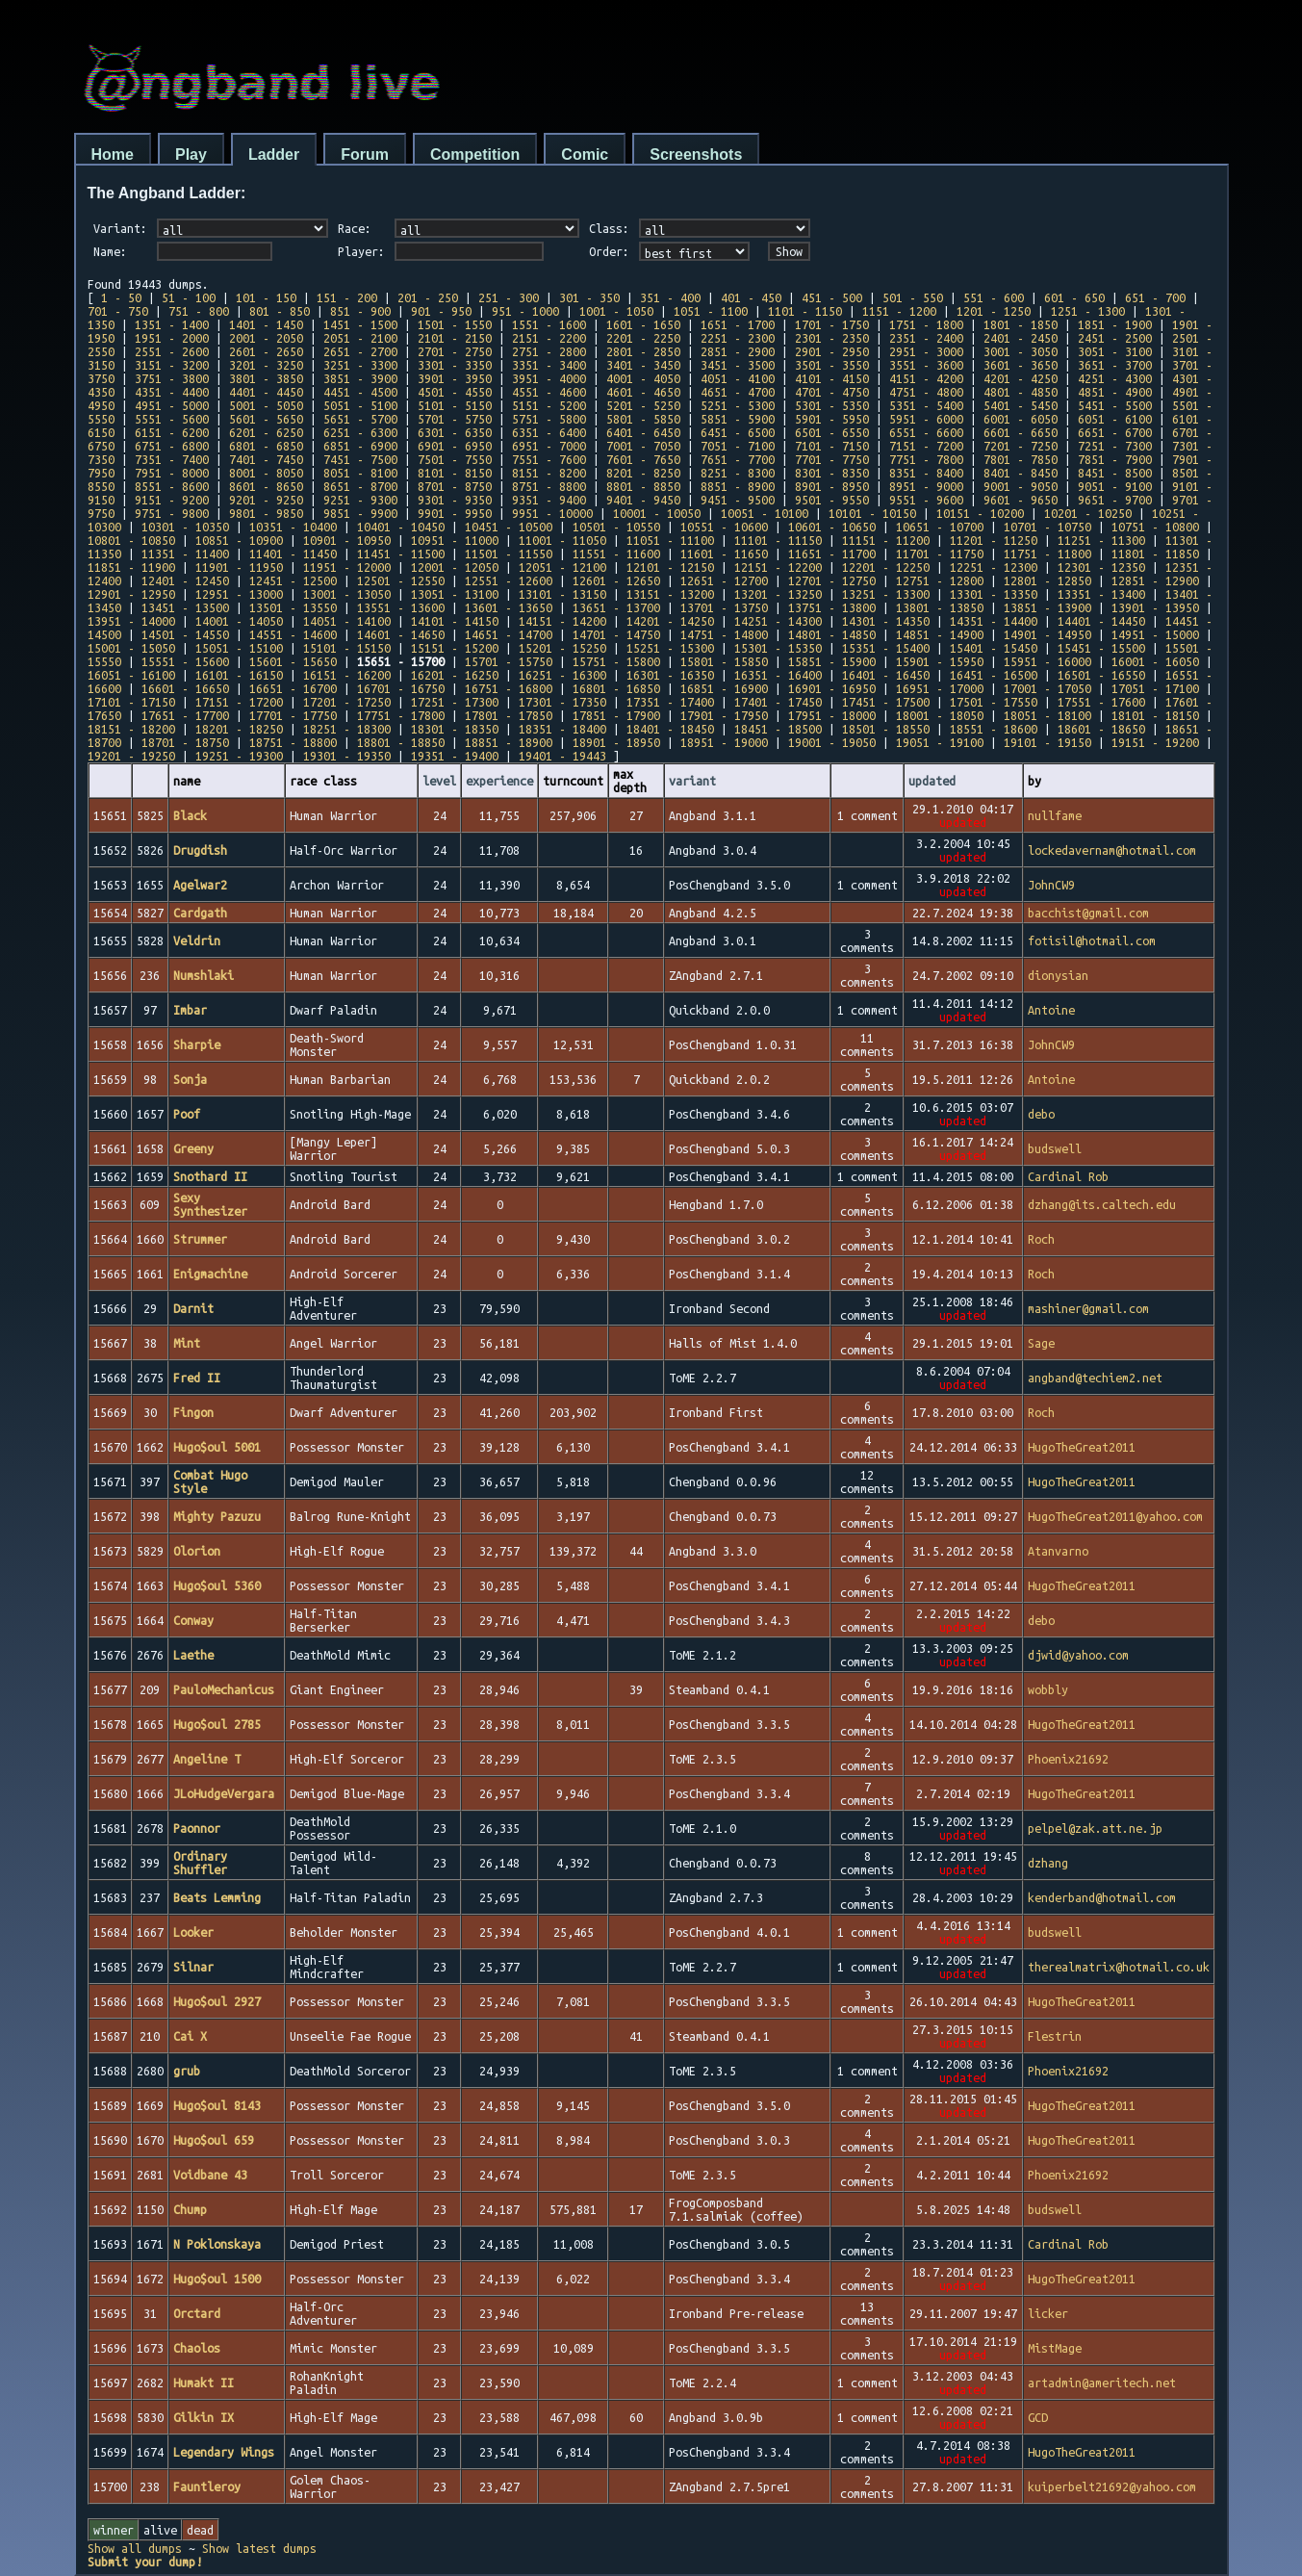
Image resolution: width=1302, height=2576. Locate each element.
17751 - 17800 (401, 715)
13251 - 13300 (886, 594)
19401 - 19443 (562, 755)
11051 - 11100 (670, 540)
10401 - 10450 (401, 526)
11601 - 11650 (724, 553)
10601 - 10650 (832, 526)
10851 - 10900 (239, 540)
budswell (1055, 1148)
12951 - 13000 (239, 594)
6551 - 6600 (926, 432)
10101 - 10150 (872, 513)
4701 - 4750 (832, 392)
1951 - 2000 (172, 338)
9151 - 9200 (172, 499)
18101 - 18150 (1155, 715)
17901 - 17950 (724, 715)
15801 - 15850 (724, 661)
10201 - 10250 (1088, 513)
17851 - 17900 (616, 715)
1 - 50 (121, 297)
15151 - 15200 (454, 648)
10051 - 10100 (764, 513)
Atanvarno (1058, 1551)
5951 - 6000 (926, 418)
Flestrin (1055, 2036)
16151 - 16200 (347, 675)
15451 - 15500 (1101, 648)
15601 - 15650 (293, 661)
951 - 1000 (525, 311)
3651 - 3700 (1115, 365)
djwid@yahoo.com (1078, 1655)
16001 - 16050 (1155, 661)
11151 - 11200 (886, 540)
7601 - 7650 (643, 459)
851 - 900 (360, 311)
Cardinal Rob (1068, 1176)
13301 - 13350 (993, 594)
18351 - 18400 (562, 728)
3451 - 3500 (738, 365)
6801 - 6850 (266, 445)
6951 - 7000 (549, 445)
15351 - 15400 (886, 648)
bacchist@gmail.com (1088, 912)
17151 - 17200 (239, 701)
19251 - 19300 (239, 755)
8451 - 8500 (1115, 472)
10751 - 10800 (1155, 526)
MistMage (1055, 2348)
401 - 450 (751, 297)
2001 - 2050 (266, 338)
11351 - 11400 (185, 553)
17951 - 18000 (832, 715)
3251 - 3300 (360, 365)
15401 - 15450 (993, 648)
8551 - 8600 (172, 486)
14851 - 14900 (939, 634)
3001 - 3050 (1020, 351)
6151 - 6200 (172, 432)
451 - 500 (832, 297)
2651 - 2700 (360, 351)
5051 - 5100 (360, 405)
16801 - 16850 (616, 688)
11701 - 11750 (939, 553)
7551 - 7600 (549, 459)
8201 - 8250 (643, 472)
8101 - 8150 (455, 472)
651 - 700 (1155, 297)
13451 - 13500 (185, 607)
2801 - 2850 (643, 351)
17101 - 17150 (131, 701)
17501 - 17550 (993, 701)
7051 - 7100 (738, 445)
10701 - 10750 (1047, 526)
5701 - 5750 (455, 418)
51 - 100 (189, 297)
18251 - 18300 (347, 728)
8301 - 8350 (832, 472)
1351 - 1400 (172, 324)
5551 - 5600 (172, 418)
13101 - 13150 (562, 594)
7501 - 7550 (455, 459)
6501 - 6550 (832, 432)
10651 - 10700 (939, 526)
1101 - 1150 (805, 311)
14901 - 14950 (1047, 634)
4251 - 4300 (1115, 378)
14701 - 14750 (616, 634)
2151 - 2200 (549, 338)
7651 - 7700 (738, 459)
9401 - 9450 (643, 499)
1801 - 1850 (1020, 324)
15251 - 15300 (670, 648)
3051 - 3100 (1115, 351)
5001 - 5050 (266, 405)
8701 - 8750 (455, 486)
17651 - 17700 (185, 715)
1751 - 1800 (926, 324)
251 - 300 (508, 297)
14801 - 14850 (832, 634)
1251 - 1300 (1088, 311)
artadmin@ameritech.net (1102, 2382)
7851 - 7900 (1115, 459)
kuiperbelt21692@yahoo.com (1112, 2486)
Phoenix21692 (1068, 1758)
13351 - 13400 (1101, 594)
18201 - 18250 (239, 728)
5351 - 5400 (926, 405)
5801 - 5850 (643, 418)
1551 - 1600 (549, 324)
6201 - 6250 (266, 432)
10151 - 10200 (980, 513)
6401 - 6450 (643, 432)
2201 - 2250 (643, 338)
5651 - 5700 (360, 418)
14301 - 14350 (886, 621)
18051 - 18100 (1047, 715)
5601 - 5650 (266, 418)
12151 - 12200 (778, 567)
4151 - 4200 (926, 378)
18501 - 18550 (886, 728)
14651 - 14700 (508, 634)
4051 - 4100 (738, 378)
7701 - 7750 (832, 459)
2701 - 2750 (455, 351)
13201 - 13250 (778, 594)
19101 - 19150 (1047, 742)
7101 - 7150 (832, 445)
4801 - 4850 (1020, 392)
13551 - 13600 (401, 607)
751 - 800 (198, 311)
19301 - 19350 (347, 755)
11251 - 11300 (1101, 540)
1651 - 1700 (738, 324)
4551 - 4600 (549, 392)
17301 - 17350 (562, 701)
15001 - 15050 (131, 648)
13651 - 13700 (616, 607)
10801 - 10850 (131, 540)
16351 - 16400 (778, 675)
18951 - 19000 (724, 742)
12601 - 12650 (616, 580)
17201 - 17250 (347, 701)
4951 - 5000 (172, 405)
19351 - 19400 (454, 755)
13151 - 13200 (670, 594)
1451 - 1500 (360, 324)
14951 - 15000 (1155, 634)
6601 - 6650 (1020, 432)
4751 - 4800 (926, 392)
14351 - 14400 (993, 621)
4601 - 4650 (643, 392)
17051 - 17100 (1155, 688)
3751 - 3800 (172, 378)
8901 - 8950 (832, 486)
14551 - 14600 (293, 634)
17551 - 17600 (1101, 701)
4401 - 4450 (266, 392)
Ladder (273, 154)
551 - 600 (993, 297)
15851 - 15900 (832, 661)
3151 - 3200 (172, 365)
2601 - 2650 (266, 351)
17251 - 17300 (454, 701)
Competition (475, 154)
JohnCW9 (1051, 884)
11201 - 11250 (993, 540)
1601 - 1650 (643, 324)
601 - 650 (1074, 297)
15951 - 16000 (1047, 661)
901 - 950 (441, 311)
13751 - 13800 (832, 607)
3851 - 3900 (360, 378)
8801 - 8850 (643, 486)
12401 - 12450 (185, 580)
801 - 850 (279, 311)
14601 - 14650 (401, 634)
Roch (1041, 1239)
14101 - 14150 (454, 621)
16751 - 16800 (508, 688)
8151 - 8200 (549, 472)
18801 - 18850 (401, 742)
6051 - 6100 (1115, 418)
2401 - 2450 (1020, 338)
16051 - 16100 (131, 675)
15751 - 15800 (616, 661)
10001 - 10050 (657, 513)
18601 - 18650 (1101, 728)
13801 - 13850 (939, 607)
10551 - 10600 (724, 526)
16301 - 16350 (670, 675)
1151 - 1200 (899, 311)
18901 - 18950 (616, 742)
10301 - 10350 (185, 526)
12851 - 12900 (1155, 580)
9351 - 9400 (549, 499)
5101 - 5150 (455, 405)
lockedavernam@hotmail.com (1112, 850)
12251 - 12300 (993, 567)
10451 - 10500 (508, 526)
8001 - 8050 (266, 472)
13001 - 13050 (347, 594)
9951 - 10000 (552, 513)
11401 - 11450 (293, 553)
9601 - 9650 (1020, 499)
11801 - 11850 (1155, 553)
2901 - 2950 (832, 351)
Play (191, 154)
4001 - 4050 (643, 378)
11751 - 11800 (1047, 553)
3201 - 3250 (266, 365)
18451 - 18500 (778, 728)
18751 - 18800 (293, 742)
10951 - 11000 (454, 540)
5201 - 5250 (643, 405)
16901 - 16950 (832, 688)
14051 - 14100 (347, 621)
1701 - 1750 (832, 324)
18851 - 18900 (508, 742)
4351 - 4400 (172, 392)
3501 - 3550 (832, 365)
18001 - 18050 (939, 715)
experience (499, 780)
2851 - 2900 (738, 351)
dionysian (1058, 975)
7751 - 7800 (926, 459)
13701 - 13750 (724, 607)
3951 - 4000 (549, 378)
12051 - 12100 (562, 567)
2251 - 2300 (738, 338)
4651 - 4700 (738, 392)
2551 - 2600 (172, 351)
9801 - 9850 (266, 513)
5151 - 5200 (549, 405)
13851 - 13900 (1047, 607)
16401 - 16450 (886, 675)
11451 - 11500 (401, 553)
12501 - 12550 (401, 580)
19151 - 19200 (1155, 742)
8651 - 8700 (360, 486)
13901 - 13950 (1155, 607)
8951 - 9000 (926, 486)
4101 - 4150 (832, 378)
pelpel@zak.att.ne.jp (1095, 1828)
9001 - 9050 (1020, 486)
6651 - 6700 (1115, 432)
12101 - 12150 (670, 567)
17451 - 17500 (886, 701)
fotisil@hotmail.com (1092, 940)
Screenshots (696, 154)
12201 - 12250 (886, 567)
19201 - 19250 (131, 755)
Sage (1041, 1343)
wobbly (1048, 1689)
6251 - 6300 (360, 432)
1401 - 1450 (266, 324)
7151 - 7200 (926, 445)
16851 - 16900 (724, 688)
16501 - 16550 (1101, 675)
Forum (365, 154)
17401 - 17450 (778, 701)
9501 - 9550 (832, 499)
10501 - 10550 (616, 526)
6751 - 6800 (172, 445)
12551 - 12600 (508, 580)
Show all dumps (135, 2548)
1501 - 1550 (455, 324)
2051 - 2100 (360, 338)
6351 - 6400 (549, 432)
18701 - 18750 (185, 742)
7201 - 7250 (1020, 445)
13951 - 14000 (131, 621)
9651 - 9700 (1115, 499)
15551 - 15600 (185, 661)
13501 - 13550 (293, 607)
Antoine (1051, 1010)
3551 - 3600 (926, 365)
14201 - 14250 (670, 621)
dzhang (1048, 1862)
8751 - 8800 (549, 486)
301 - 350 (589, 297)
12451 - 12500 (293, 580)
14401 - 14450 (1101, 621)
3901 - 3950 (455, 378)
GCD (1038, 2417)
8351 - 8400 (926, 472)
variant (692, 780)
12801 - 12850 (1047, 580)
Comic (584, 154)
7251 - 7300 (1115, 445)
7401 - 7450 (266, 459)
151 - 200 (347, 297)
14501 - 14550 (185, 634)
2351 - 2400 (926, 338)
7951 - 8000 (172, 472)
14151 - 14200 (562, 621)
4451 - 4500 (360, 392)
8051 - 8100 (360, 472)
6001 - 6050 (1020, 418)
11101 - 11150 (778, 540)
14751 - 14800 (724, 634)
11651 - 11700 (832, 553)
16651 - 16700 (293, 688)
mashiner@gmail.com (1088, 1308)
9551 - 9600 (926, 499)
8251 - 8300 (738, 472)
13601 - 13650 (508, 607)
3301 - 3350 (455, 365)
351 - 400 (670, 297)
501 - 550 (912, 297)
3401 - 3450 (643, 365)
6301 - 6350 (455, 432)
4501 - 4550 (455, 392)
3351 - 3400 (549, 365)
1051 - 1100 (711, 311)
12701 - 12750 (832, 580)
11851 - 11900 (131, 567)
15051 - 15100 (239, 648)
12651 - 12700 (724, 580)
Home (112, 154)
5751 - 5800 (549, 418)
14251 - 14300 (778, 621)
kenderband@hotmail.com (1102, 1897)
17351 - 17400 (670, 701)
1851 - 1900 (1115, 324)
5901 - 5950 (832, 418)
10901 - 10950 (347, 540)
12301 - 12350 (1101, 567)
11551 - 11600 (616, 553)
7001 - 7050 (643, 445)
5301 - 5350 (832, 405)
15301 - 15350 (778, 648)
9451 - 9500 (738, 499)
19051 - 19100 (939, 742)
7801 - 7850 (1020, 459)
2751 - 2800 (549, 351)
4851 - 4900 (1115, 392)
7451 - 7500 (360, 459)
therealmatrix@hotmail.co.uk (1119, 1966)
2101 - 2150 (455, 338)
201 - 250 (427, 297)
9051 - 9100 (1115, 486)
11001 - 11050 (562, 540)
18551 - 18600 (993, 728)
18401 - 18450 (670, 728)
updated (932, 780)
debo (1041, 1114)
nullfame (1055, 815)
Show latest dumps (259, 2548)
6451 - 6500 (738, 432)
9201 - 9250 (266, 499)
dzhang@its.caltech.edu (1102, 1204)
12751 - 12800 (939, 580)
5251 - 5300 (738, 405)
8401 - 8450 (1020, 472)
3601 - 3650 (1020, 365)
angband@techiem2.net (1095, 1377)
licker (1048, 2313)
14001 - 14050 (239, 621)
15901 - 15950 (939, 661)
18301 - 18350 (454, 728)
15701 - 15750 (508, 661)
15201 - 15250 (562, 648)
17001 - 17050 (1047, 688)
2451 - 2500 (1115, 338)
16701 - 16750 (401, 688)
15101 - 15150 (347, 648)
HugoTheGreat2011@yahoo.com (1115, 1516)
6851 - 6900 (360, 445)
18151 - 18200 (131, 728)
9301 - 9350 (455, 499)
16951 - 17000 (939, 688)
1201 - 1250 (994, 311)
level (439, 780)
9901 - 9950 (455, 513)
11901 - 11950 (239, 567)
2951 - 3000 (926, 351)
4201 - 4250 (1020, 378)
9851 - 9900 (360, 513)
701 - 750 (118, 311)
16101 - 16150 (239, 675)
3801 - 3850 (266, 378)
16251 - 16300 (562, 675)
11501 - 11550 (508, 553)
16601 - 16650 (185, 688)
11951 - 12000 (347, 567)
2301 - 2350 (832, 338)
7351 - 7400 (172, 459)
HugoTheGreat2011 (1082, 1447)
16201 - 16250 (454, 675)
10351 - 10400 (293, 526)
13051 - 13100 (454, 594)
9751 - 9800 (172, 513)
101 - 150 (266, 297)
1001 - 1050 (616, 311)
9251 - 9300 (360, 499)
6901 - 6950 (455, 445)
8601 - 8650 (266, 486)
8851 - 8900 (738, 486)
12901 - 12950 (131, 594)
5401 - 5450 (1020, 405)
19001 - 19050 (832, 742)
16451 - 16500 (993, 675)
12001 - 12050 (454, 567)
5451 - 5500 (1115, 405)
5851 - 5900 (738, 418)
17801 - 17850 (508, 715)
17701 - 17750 (293, 715)
